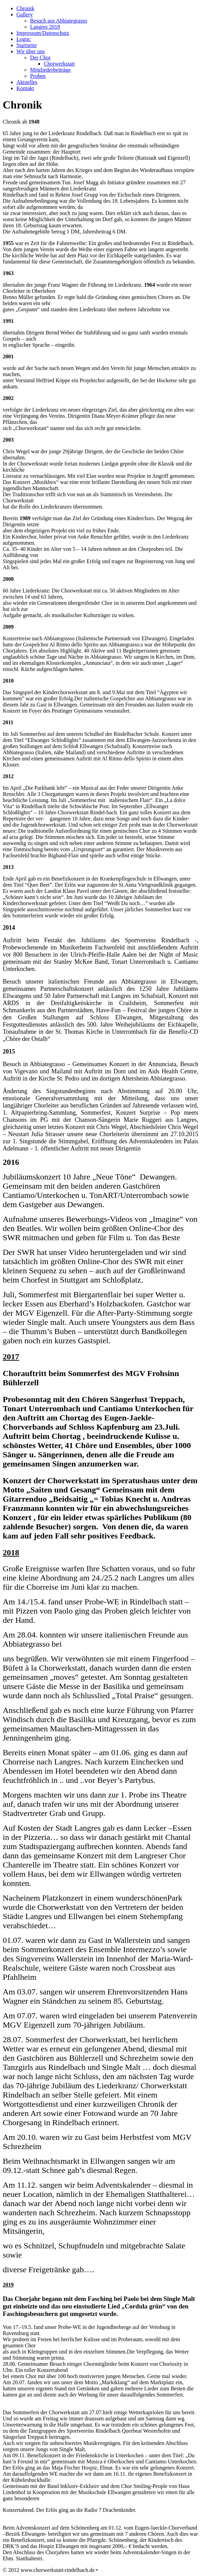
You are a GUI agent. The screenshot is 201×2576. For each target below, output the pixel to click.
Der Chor (40, 57)
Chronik (25, 8)
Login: (23, 39)
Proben (37, 76)
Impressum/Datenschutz (42, 33)
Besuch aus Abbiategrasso (58, 21)
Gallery (24, 14)
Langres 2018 (45, 27)
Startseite (26, 45)
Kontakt (25, 88)
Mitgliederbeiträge (50, 70)
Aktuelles (26, 82)
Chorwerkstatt (59, 64)
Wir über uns (30, 51)
